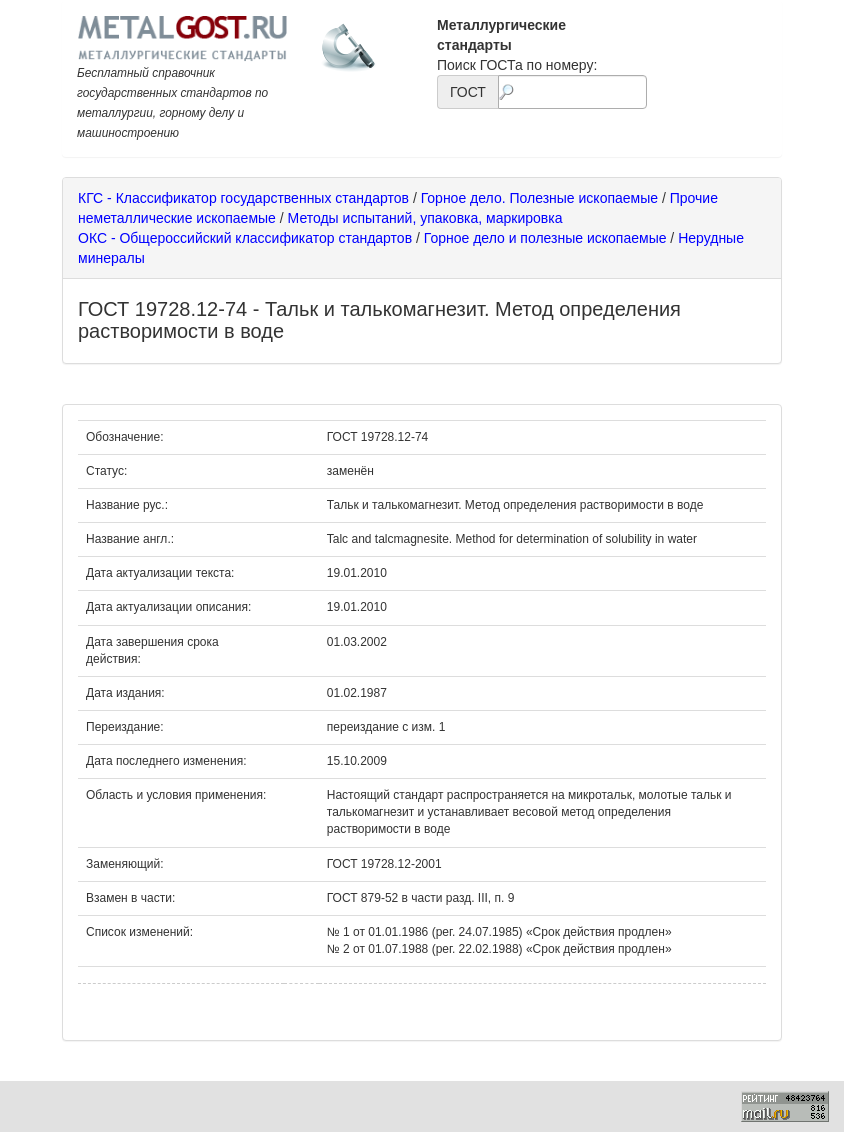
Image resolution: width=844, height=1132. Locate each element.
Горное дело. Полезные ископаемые (539, 198)
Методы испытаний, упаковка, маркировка (425, 218)
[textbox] (572, 92)
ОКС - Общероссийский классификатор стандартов (245, 238)
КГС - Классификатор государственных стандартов (243, 198)
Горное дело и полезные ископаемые (545, 238)
